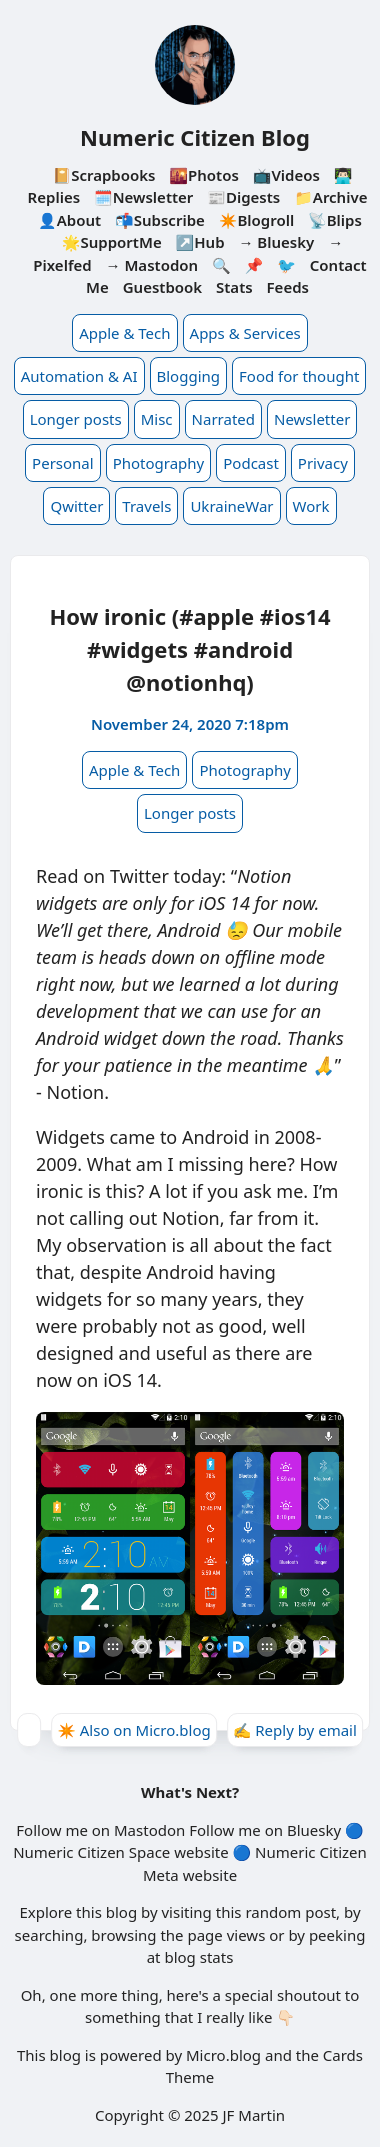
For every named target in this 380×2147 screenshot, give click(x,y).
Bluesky (314, 1830)
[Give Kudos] (29, 1730)
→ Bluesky (276, 242)
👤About (69, 220)
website (201, 1852)
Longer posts (76, 419)
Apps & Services (245, 333)
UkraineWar (231, 506)
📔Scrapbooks (103, 175)
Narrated (223, 419)
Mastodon (149, 1830)
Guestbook (162, 287)
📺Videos (286, 175)
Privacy (323, 463)
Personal (63, 463)
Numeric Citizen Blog (195, 137)
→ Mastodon (152, 265)
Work (311, 506)
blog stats (198, 1957)
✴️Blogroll (256, 220)
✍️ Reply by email (295, 1730)
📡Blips (335, 220)
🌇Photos (203, 175)
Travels (146, 506)
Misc (157, 419)
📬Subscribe (160, 220)
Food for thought (299, 376)
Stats (234, 287)
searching (49, 1935)
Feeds (288, 287)
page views (226, 1935)
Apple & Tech (124, 333)
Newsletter (312, 419)
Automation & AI (79, 376)
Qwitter (76, 506)
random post (290, 1912)
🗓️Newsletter (143, 197)
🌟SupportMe (112, 242)
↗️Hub (200, 242)
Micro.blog (223, 2055)
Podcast (251, 463)
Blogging (189, 376)
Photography (159, 463)
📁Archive (330, 197)
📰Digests (243, 197)
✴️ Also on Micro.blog (134, 1730)
